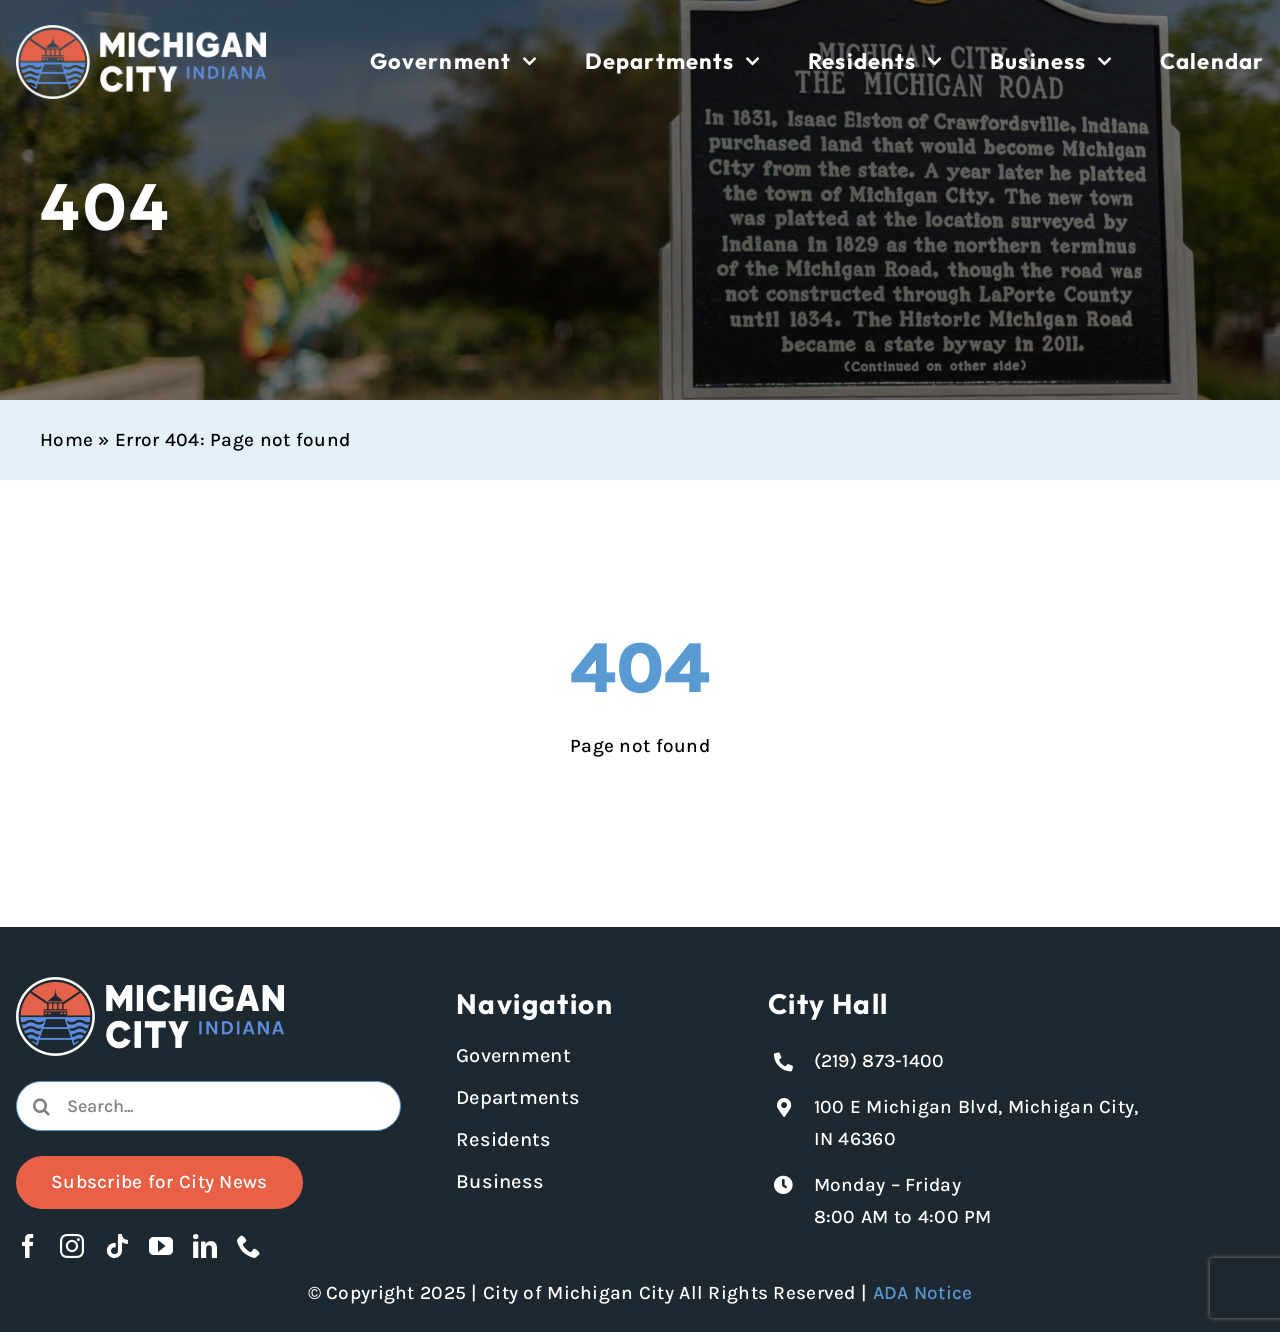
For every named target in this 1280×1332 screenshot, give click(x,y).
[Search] (41, 1106)
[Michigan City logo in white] (141, 34)
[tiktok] (117, 1246)
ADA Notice (923, 1293)
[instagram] (72, 1246)
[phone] (249, 1246)
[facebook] (28, 1246)
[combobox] (208, 1106)
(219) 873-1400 (879, 1061)
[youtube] (161, 1246)
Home (66, 440)
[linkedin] (205, 1246)
